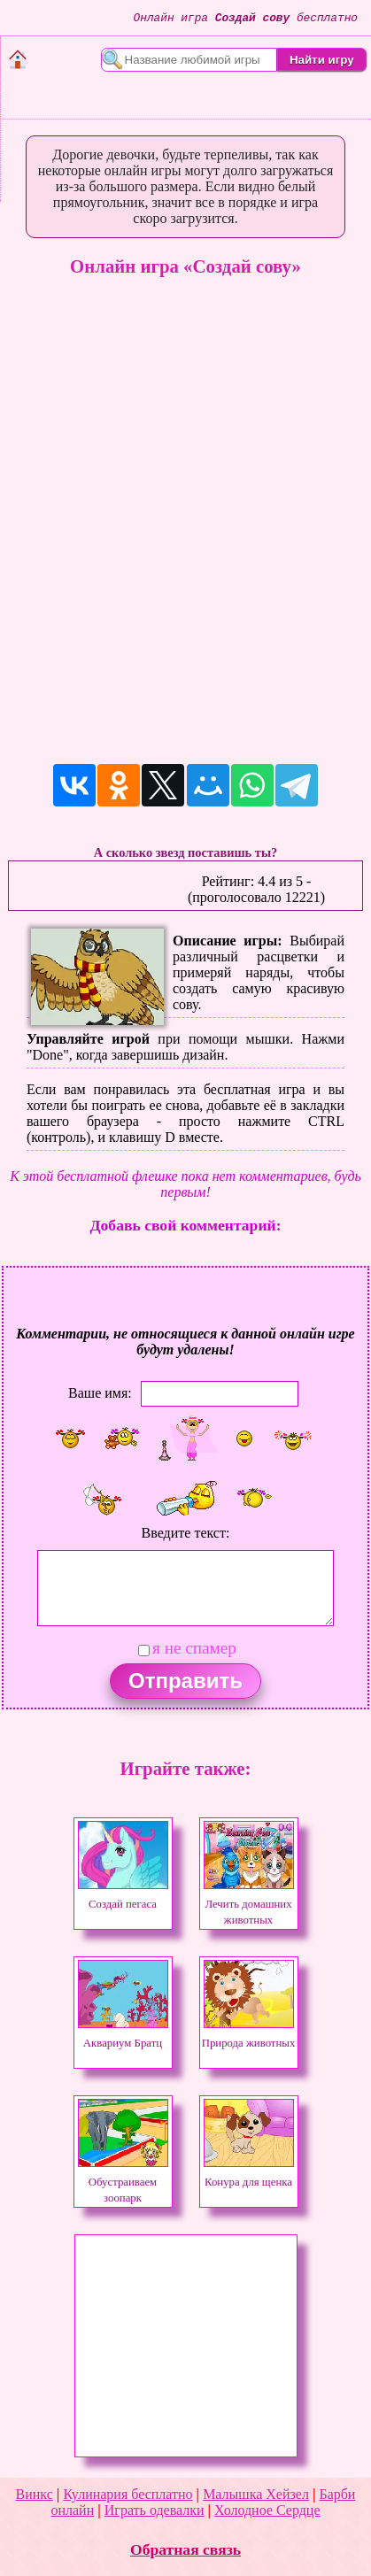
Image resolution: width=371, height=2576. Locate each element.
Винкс (34, 2494)
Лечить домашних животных (249, 1904)
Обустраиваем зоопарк (123, 2182)
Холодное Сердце (267, 2510)
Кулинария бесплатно (127, 2494)
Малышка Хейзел (256, 2494)
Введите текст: (186, 1532)
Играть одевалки (154, 2510)
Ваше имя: (100, 1392)
